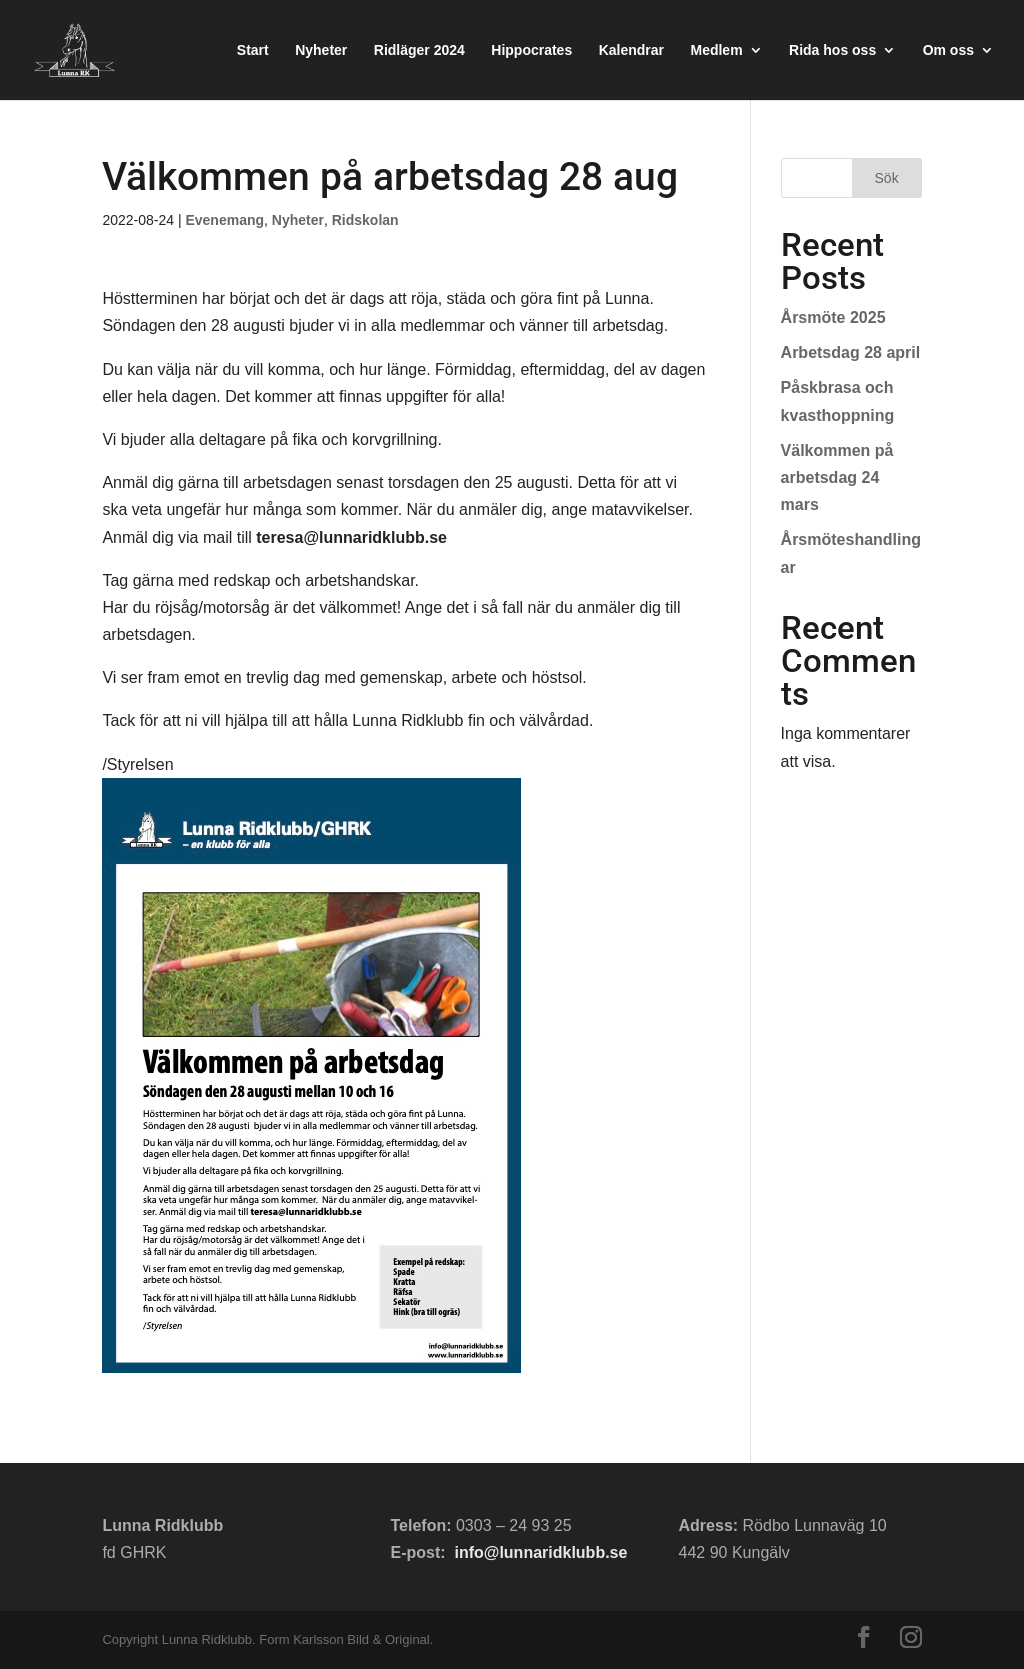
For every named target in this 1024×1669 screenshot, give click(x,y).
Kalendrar (631, 50)
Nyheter (321, 50)
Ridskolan (365, 220)
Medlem (716, 50)
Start (253, 50)
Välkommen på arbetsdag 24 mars (837, 477)
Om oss (948, 50)
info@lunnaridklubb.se (540, 1552)
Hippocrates (531, 50)
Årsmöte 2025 (833, 317)
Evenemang (224, 220)
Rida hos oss (832, 50)
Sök (887, 178)
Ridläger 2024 (419, 50)
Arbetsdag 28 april (851, 352)
